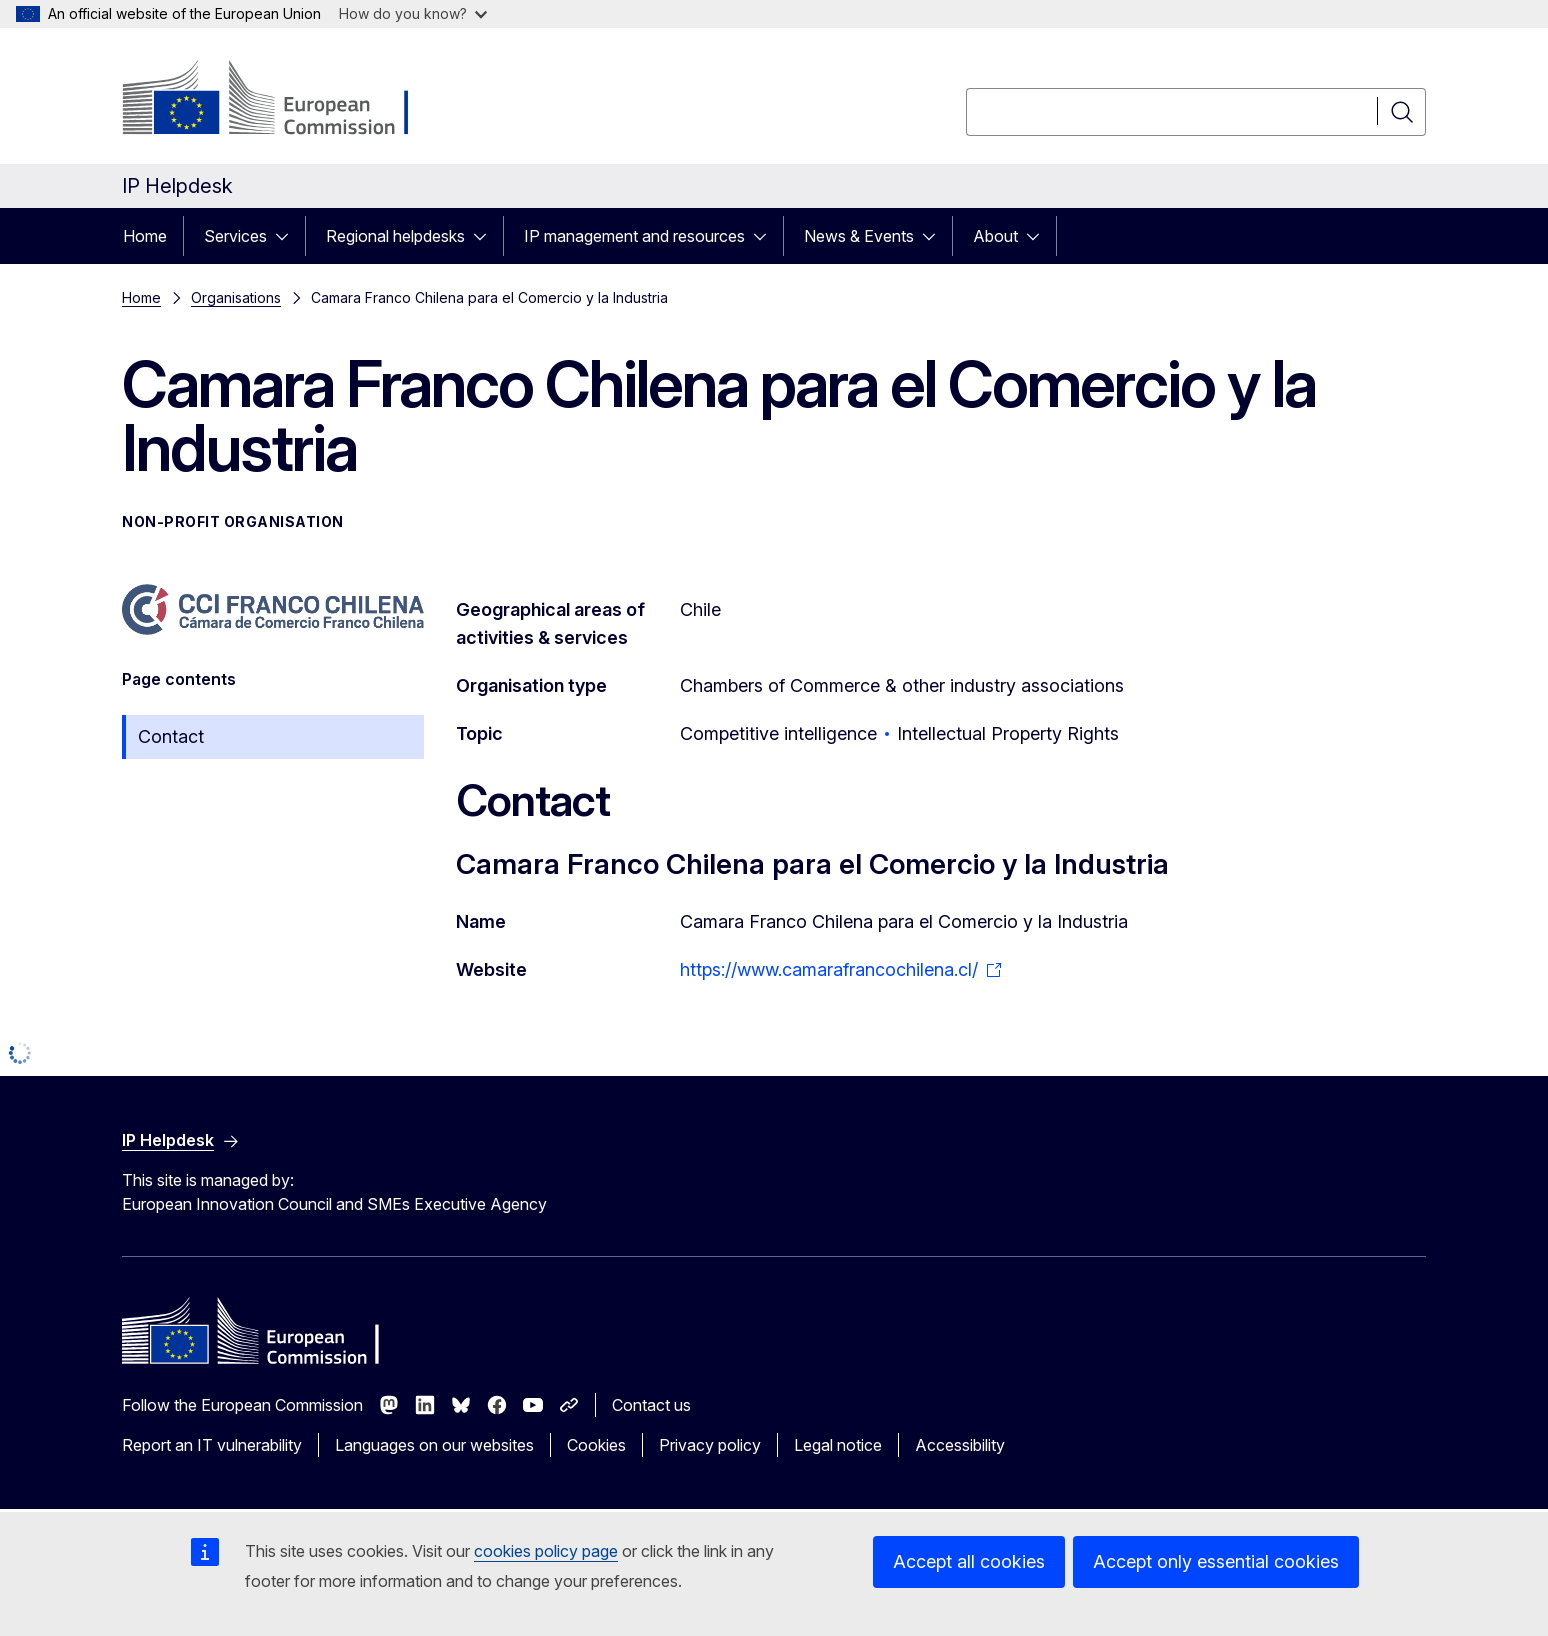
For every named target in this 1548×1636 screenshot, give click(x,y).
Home (145, 236)
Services (235, 236)
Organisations (236, 297)
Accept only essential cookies (1216, 1561)
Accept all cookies (969, 1561)
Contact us (651, 1405)
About (995, 236)
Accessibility (960, 1445)
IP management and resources (634, 236)
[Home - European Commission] (283, 100)
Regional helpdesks (395, 236)
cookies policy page (546, 1551)
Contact (171, 736)
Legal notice (838, 1445)
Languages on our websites (434, 1445)
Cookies (596, 1445)
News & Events (859, 236)
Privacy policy (710, 1445)
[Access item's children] (288, 236)
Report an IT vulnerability (212, 1445)
